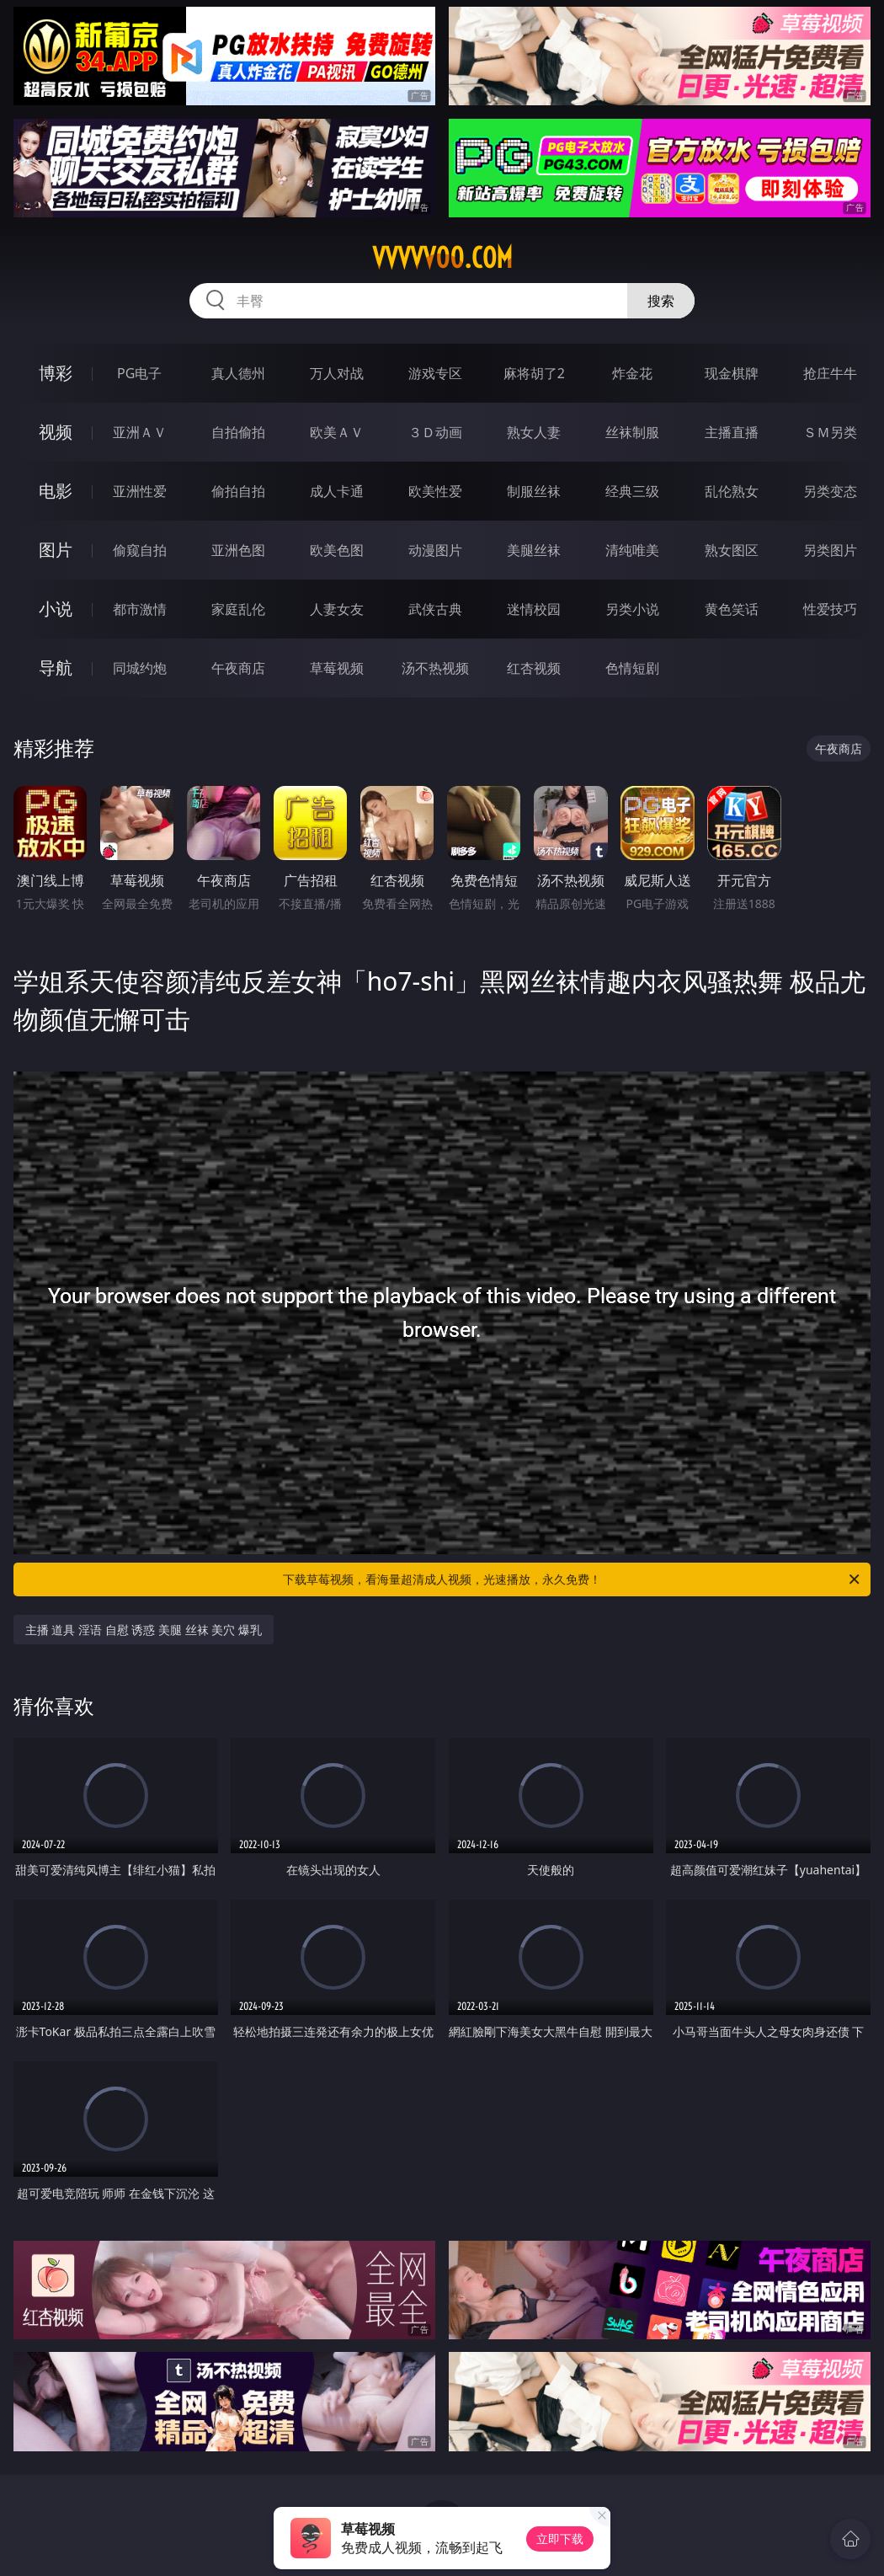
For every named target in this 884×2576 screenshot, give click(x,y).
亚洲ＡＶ (140, 432)
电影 (55, 490)
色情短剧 (632, 668)
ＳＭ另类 (830, 432)
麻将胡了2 (534, 373)
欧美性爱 (435, 491)
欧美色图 (337, 550)
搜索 (660, 300)
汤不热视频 (435, 668)
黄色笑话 (732, 609)
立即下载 (559, 2539)
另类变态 (830, 491)
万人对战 (337, 373)
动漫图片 (435, 550)
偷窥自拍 (140, 550)
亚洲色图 (238, 550)
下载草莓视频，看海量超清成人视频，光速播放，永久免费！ (572, 1579)
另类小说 (632, 609)
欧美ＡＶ (337, 432)
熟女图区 (732, 550)
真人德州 (238, 373)
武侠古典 (435, 609)
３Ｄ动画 (435, 432)
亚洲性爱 (140, 491)
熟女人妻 (534, 432)
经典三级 (632, 491)
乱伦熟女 (732, 491)
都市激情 (140, 609)
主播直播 (732, 432)
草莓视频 (337, 668)
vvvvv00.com (442, 258)
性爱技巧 (830, 609)
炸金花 (632, 373)
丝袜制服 (632, 432)
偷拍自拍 (238, 491)
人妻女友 (337, 609)
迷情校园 (534, 609)
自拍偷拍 (238, 432)
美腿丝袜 (534, 550)
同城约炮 (140, 668)
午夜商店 (238, 668)
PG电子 (139, 373)
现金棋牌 (732, 373)
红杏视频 (534, 668)
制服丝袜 (534, 491)
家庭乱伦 (238, 609)
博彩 (55, 372)
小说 (55, 608)
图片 (55, 549)
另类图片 (830, 550)
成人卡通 (337, 491)
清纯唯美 (632, 550)
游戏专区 (435, 373)
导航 (55, 667)
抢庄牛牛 (830, 373)
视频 (55, 431)
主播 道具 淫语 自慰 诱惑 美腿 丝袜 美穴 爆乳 (143, 1630)
